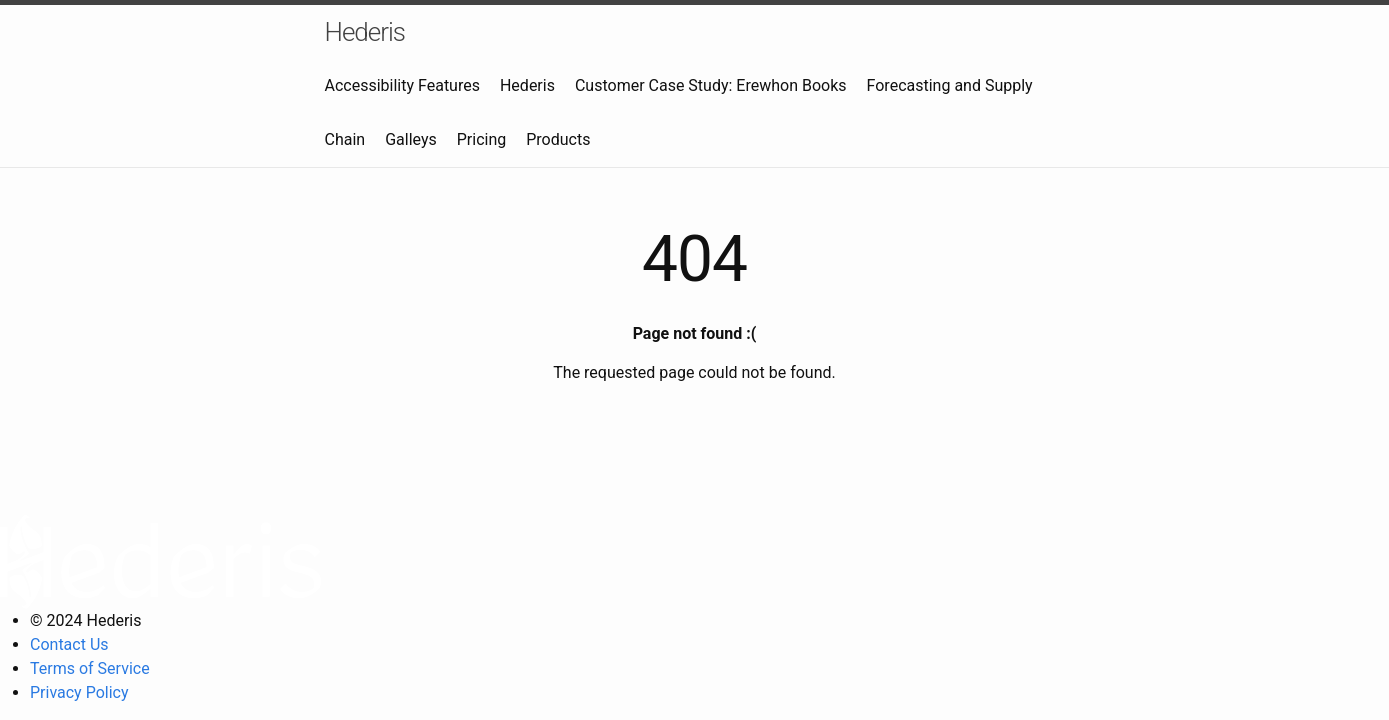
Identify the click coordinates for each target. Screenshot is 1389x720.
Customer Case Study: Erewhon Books (711, 85)
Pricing (482, 139)
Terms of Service (90, 668)
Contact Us (69, 644)
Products (558, 139)
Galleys (411, 139)
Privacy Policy (79, 692)
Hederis (365, 32)
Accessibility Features (402, 85)
